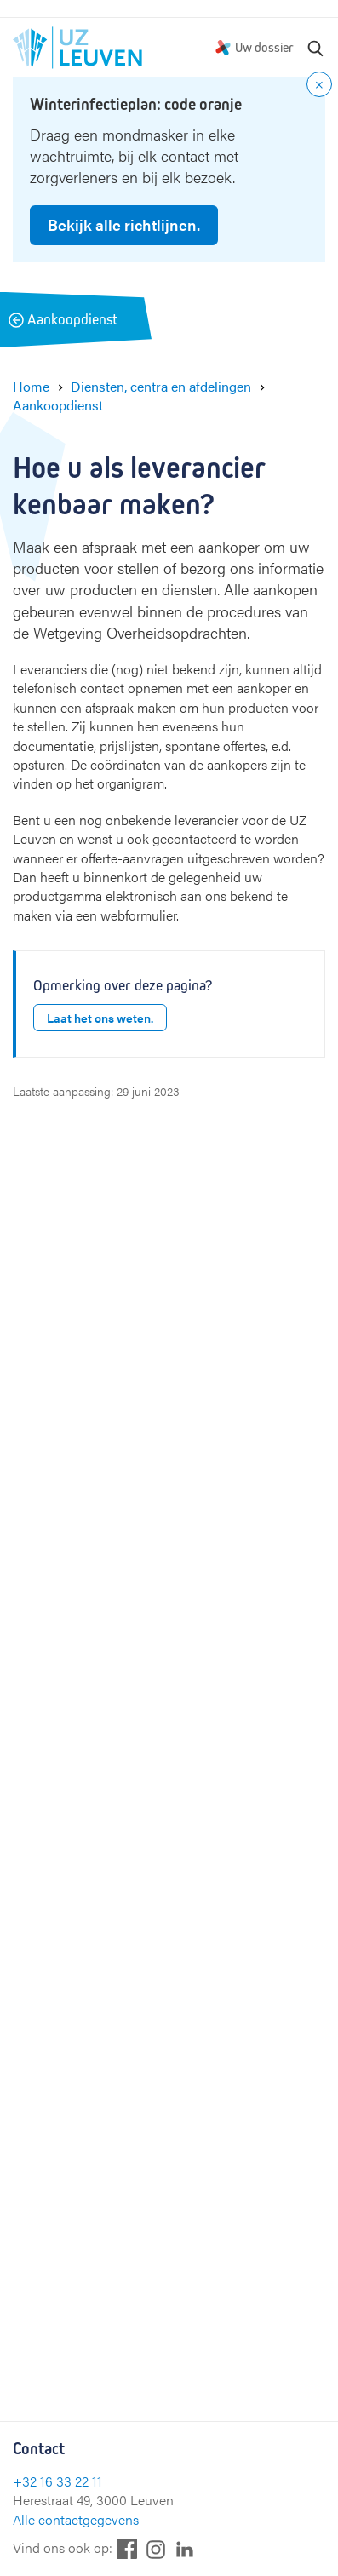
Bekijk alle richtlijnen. (124, 224)
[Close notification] (319, 84)
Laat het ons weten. (100, 1017)
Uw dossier (264, 47)
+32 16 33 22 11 (57, 2481)
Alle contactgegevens (76, 2519)
